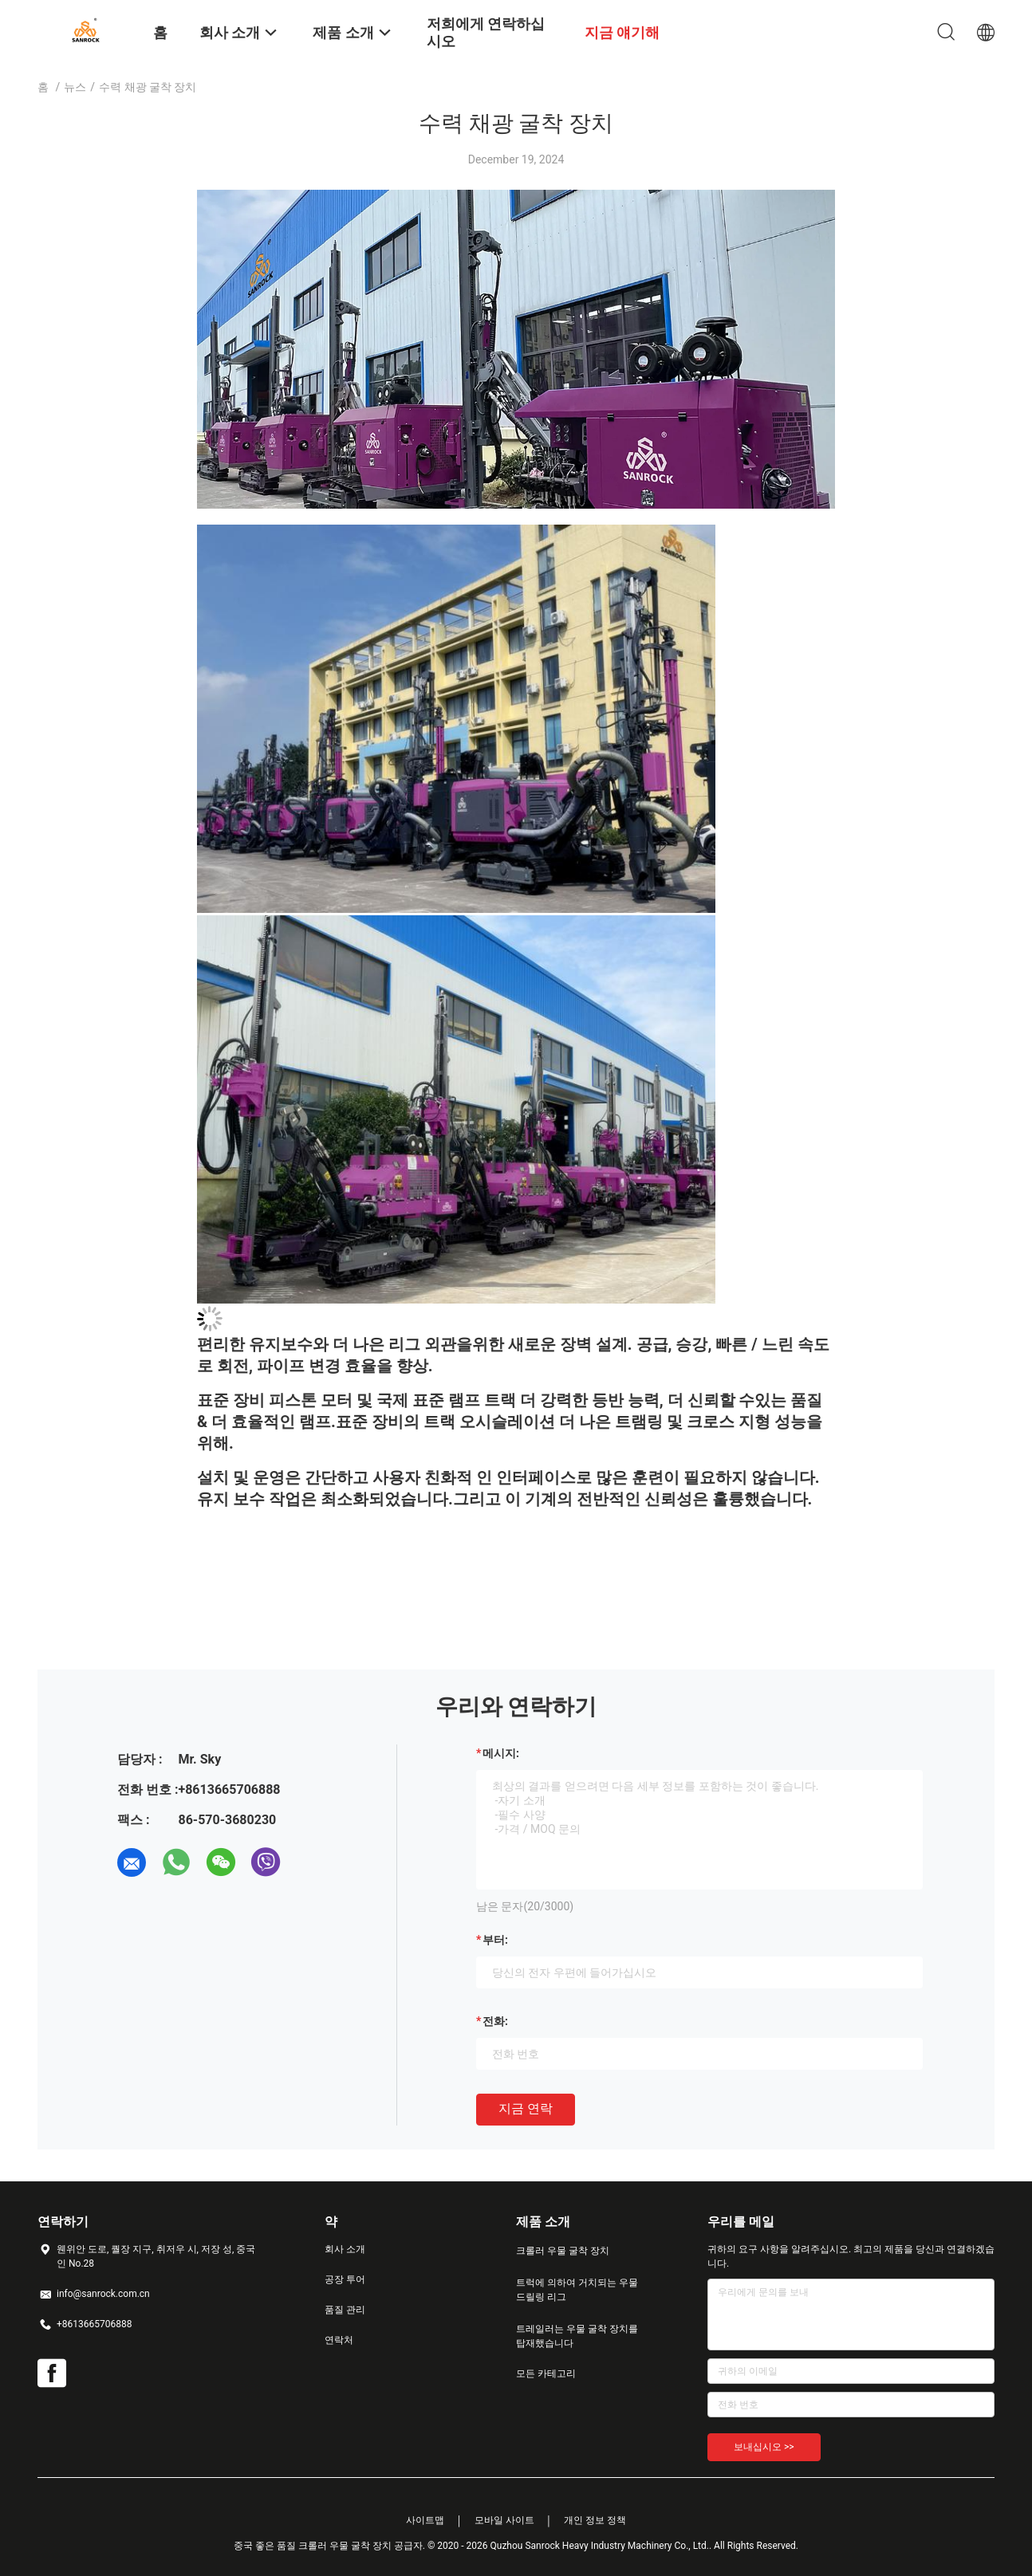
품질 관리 (345, 2309)
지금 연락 (525, 2108)
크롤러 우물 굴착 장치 (562, 2250)
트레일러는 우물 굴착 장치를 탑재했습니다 (577, 2336)
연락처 (339, 2340)
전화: (495, 2021)
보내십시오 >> (764, 2446)
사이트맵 (425, 2520)
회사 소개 (345, 2249)
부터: (495, 1939)
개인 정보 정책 (595, 2520)
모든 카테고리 (546, 2373)
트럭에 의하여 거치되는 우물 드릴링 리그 (577, 2290)
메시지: (501, 1753)
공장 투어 (345, 2279)
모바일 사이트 (504, 2520)
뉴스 (75, 87)
